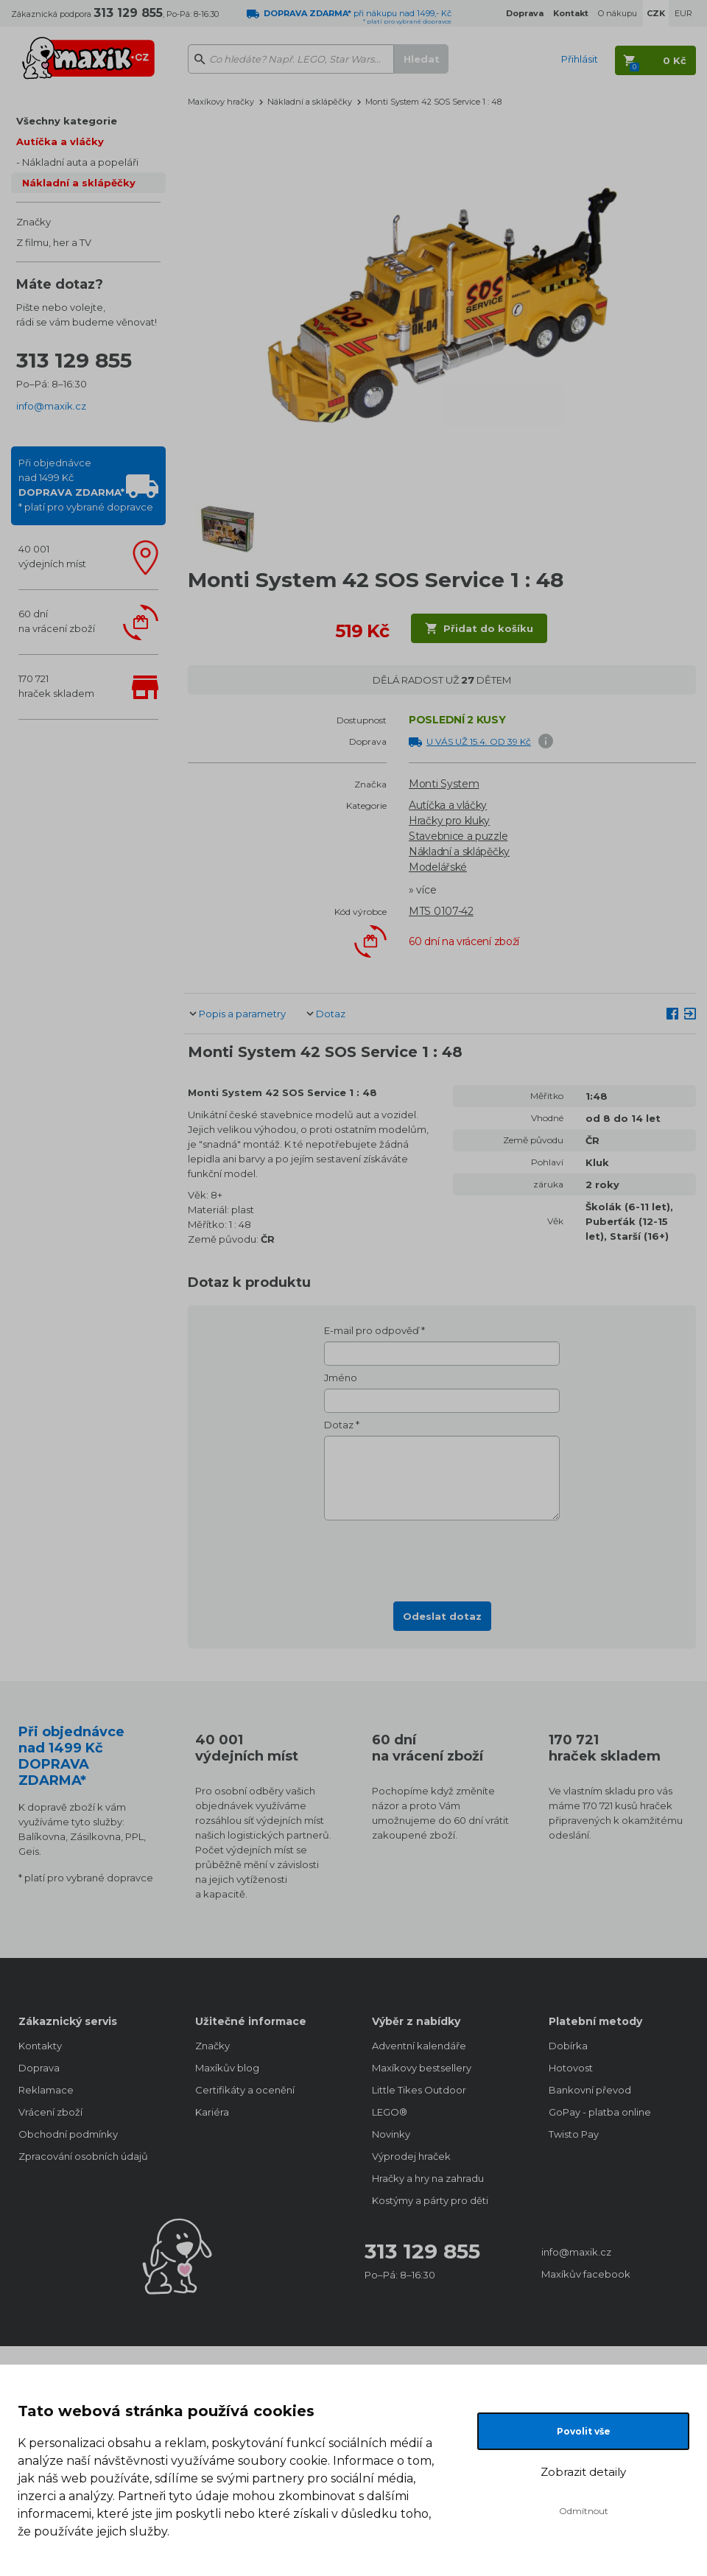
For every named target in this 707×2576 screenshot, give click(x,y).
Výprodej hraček (411, 2156)
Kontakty (40, 2046)
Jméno (340, 1377)
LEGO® (389, 2112)
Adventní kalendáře (419, 2046)
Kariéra (212, 2112)
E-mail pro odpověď (371, 1330)
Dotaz (330, 1013)
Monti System (444, 783)
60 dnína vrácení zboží (56, 621)
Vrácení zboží (50, 2112)
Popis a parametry (242, 1013)
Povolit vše (584, 2431)
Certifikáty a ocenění (245, 2090)
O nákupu (617, 13)
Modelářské (438, 867)
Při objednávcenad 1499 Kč (85, 485)
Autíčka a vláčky (60, 141)
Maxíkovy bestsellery (421, 2068)
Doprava (39, 2068)
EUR (683, 13)
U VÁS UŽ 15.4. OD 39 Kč (478, 741)
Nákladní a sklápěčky (79, 183)
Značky (33, 222)
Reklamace (46, 2090)
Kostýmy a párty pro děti (430, 2200)
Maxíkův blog (227, 2068)
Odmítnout (583, 2510)
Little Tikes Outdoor (419, 2090)
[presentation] (442, 1556)
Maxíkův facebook (585, 2274)
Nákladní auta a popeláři (80, 162)
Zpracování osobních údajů (83, 2156)
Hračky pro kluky (449, 820)
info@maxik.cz (51, 406)
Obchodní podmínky (68, 2134)
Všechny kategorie (66, 121)
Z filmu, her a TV (53, 242)
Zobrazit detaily (583, 2472)
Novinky (391, 2134)
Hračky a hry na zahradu (428, 2178)
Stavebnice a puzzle (458, 836)
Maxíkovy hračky (221, 101)
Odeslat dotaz (442, 1616)
